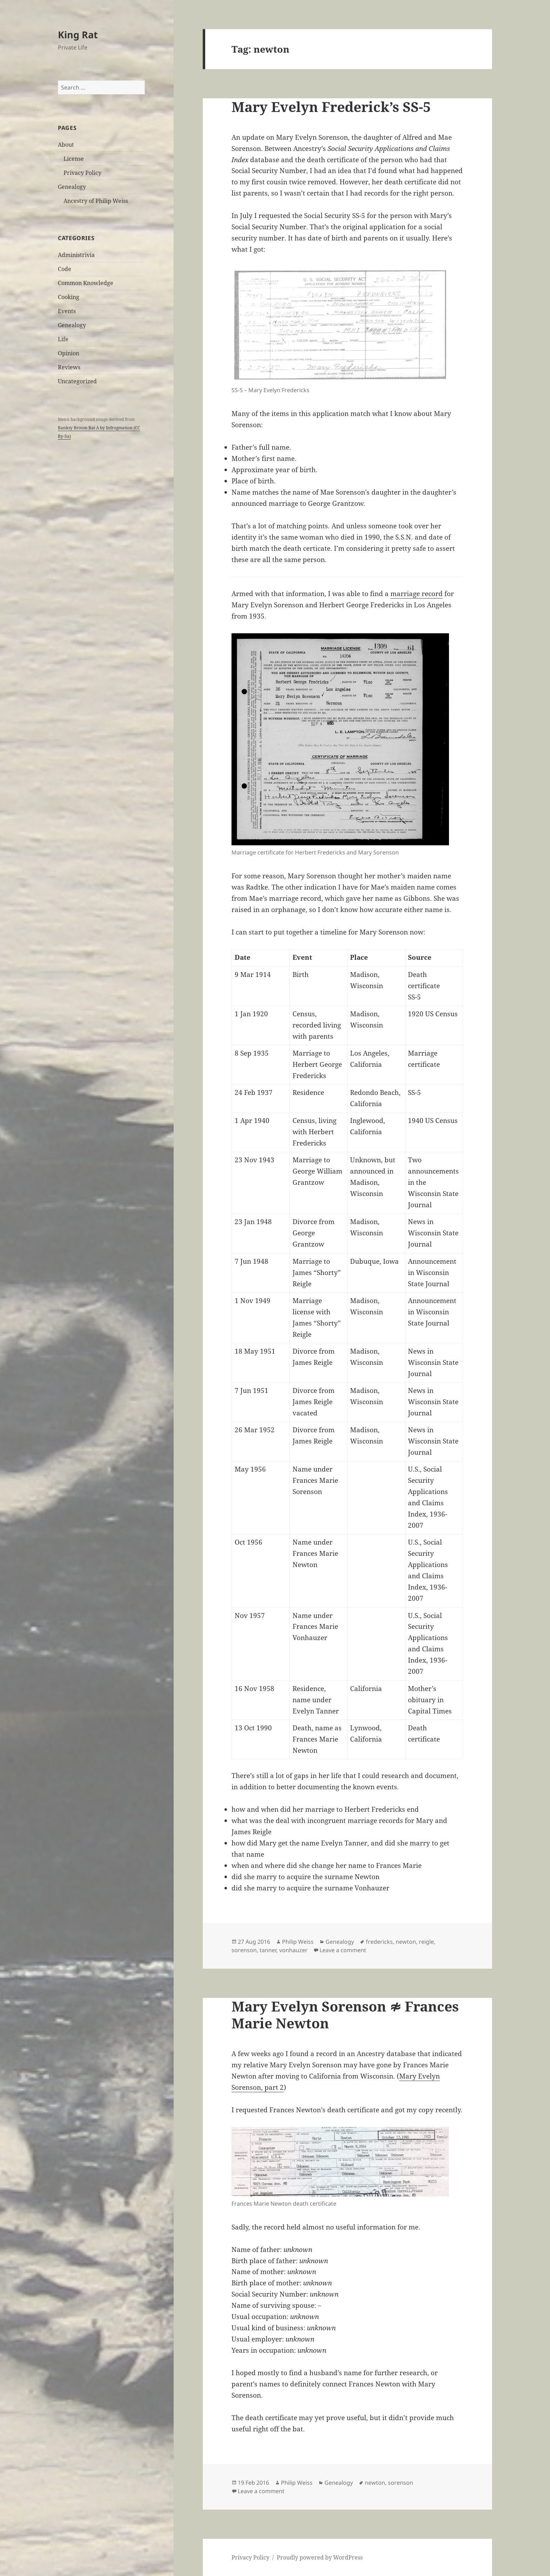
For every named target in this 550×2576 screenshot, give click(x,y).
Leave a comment (343, 1950)
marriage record (416, 593)
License (73, 159)
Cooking (68, 297)
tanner (268, 1950)
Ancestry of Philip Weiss (95, 201)
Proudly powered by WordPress (320, 2557)
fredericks (379, 1942)
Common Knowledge (85, 283)
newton (406, 1942)
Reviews (69, 367)
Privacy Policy (82, 173)
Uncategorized (77, 381)
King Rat (78, 34)
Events (67, 311)
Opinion (68, 353)
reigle (426, 1942)
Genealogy (72, 187)
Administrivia (76, 255)
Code (64, 269)
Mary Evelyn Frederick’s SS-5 (331, 106)
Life (63, 339)
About (66, 144)
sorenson (244, 1950)
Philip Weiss (298, 1942)
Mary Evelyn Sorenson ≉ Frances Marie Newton (345, 2014)
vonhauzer (293, 1950)
